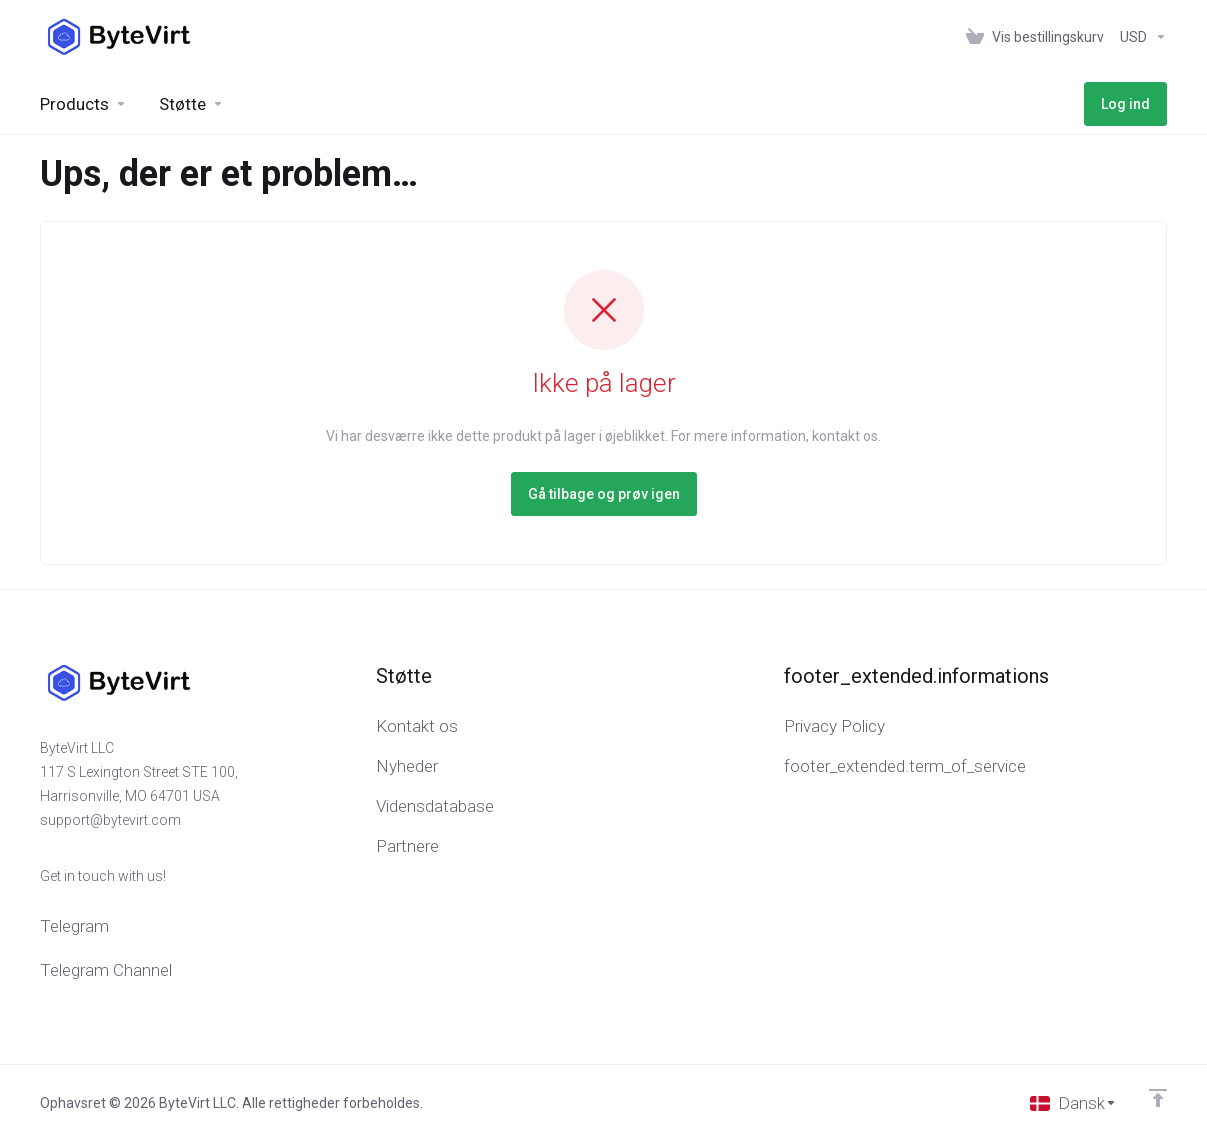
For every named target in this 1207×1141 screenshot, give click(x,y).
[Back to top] (1158, 1098)
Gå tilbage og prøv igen (604, 494)
